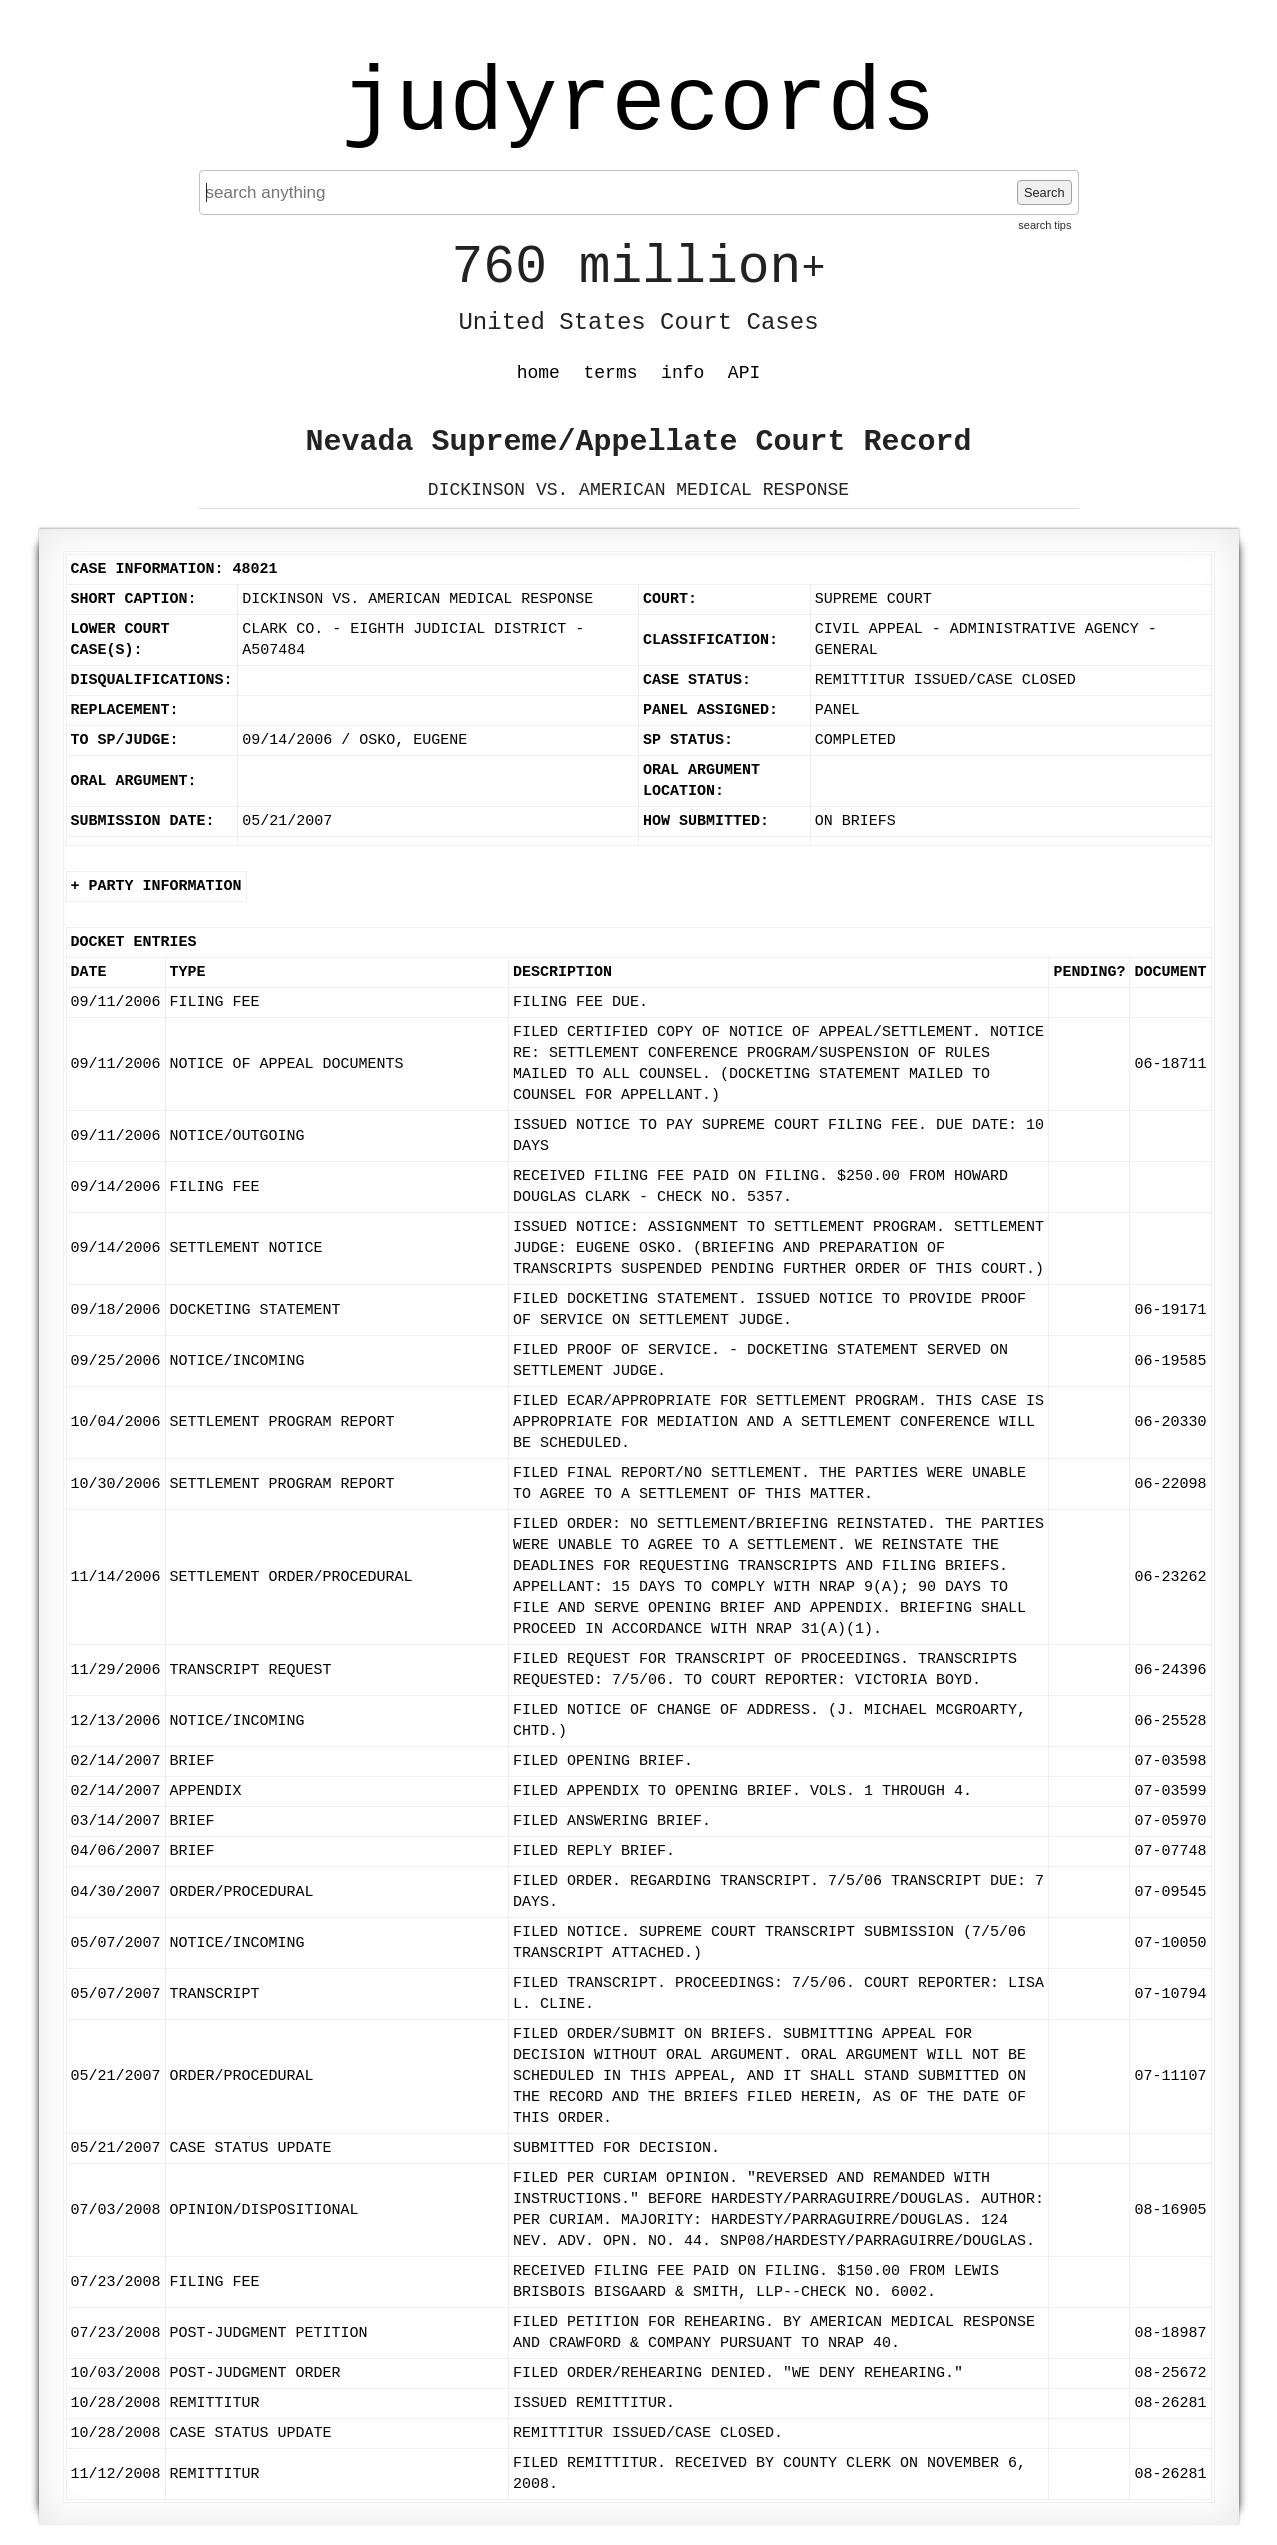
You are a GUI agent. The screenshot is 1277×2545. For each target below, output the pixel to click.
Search (1044, 192)
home (538, 373)
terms (611, 373)
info (682, 373)
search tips (1044, 225)
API (744, 373)
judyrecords (638, 105)
